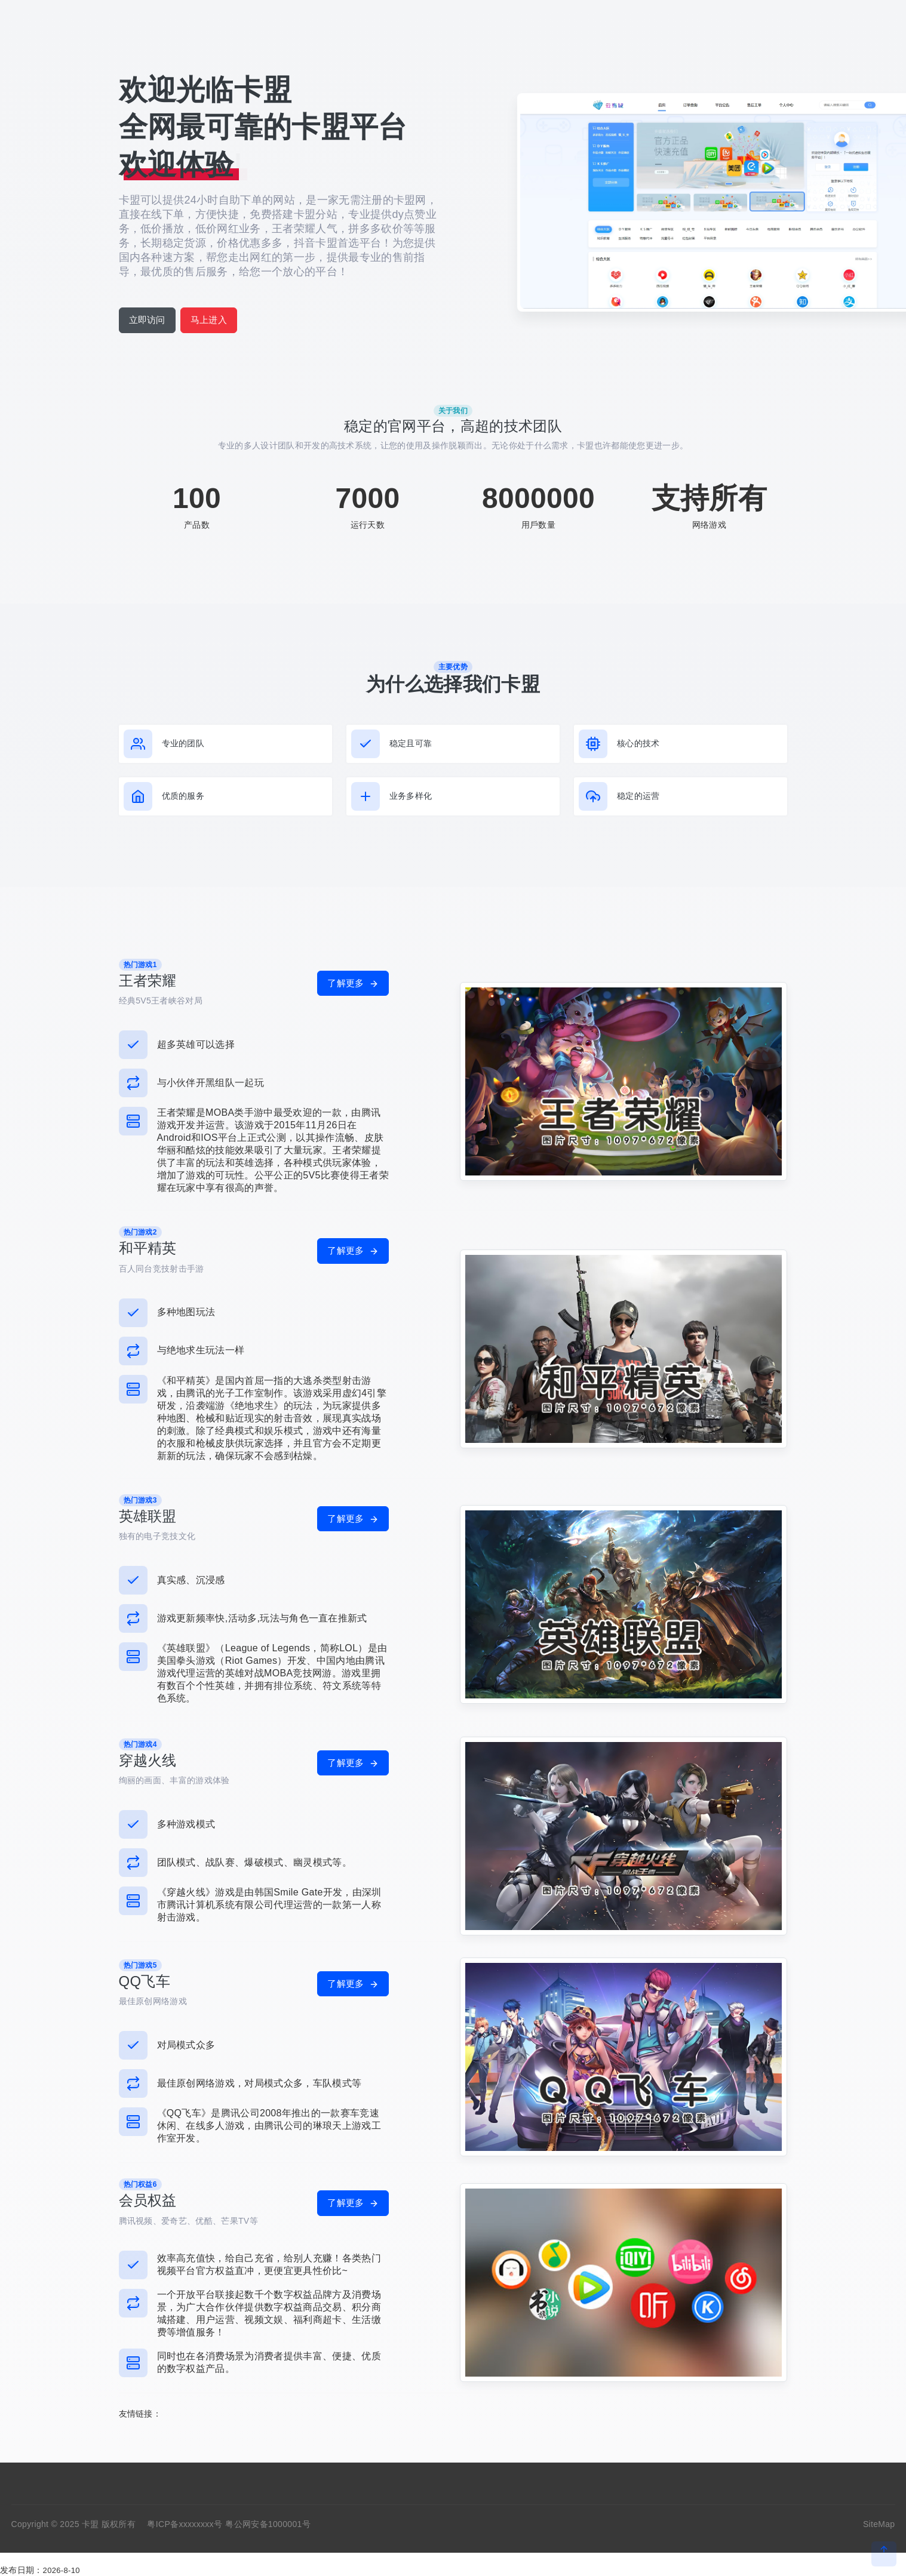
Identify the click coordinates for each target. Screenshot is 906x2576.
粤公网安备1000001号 (268, 2524)
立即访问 (147, 320)
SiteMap (879, 2524)
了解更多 (353, 983)
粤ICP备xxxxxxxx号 (184, 2524)
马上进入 (209, 320)
